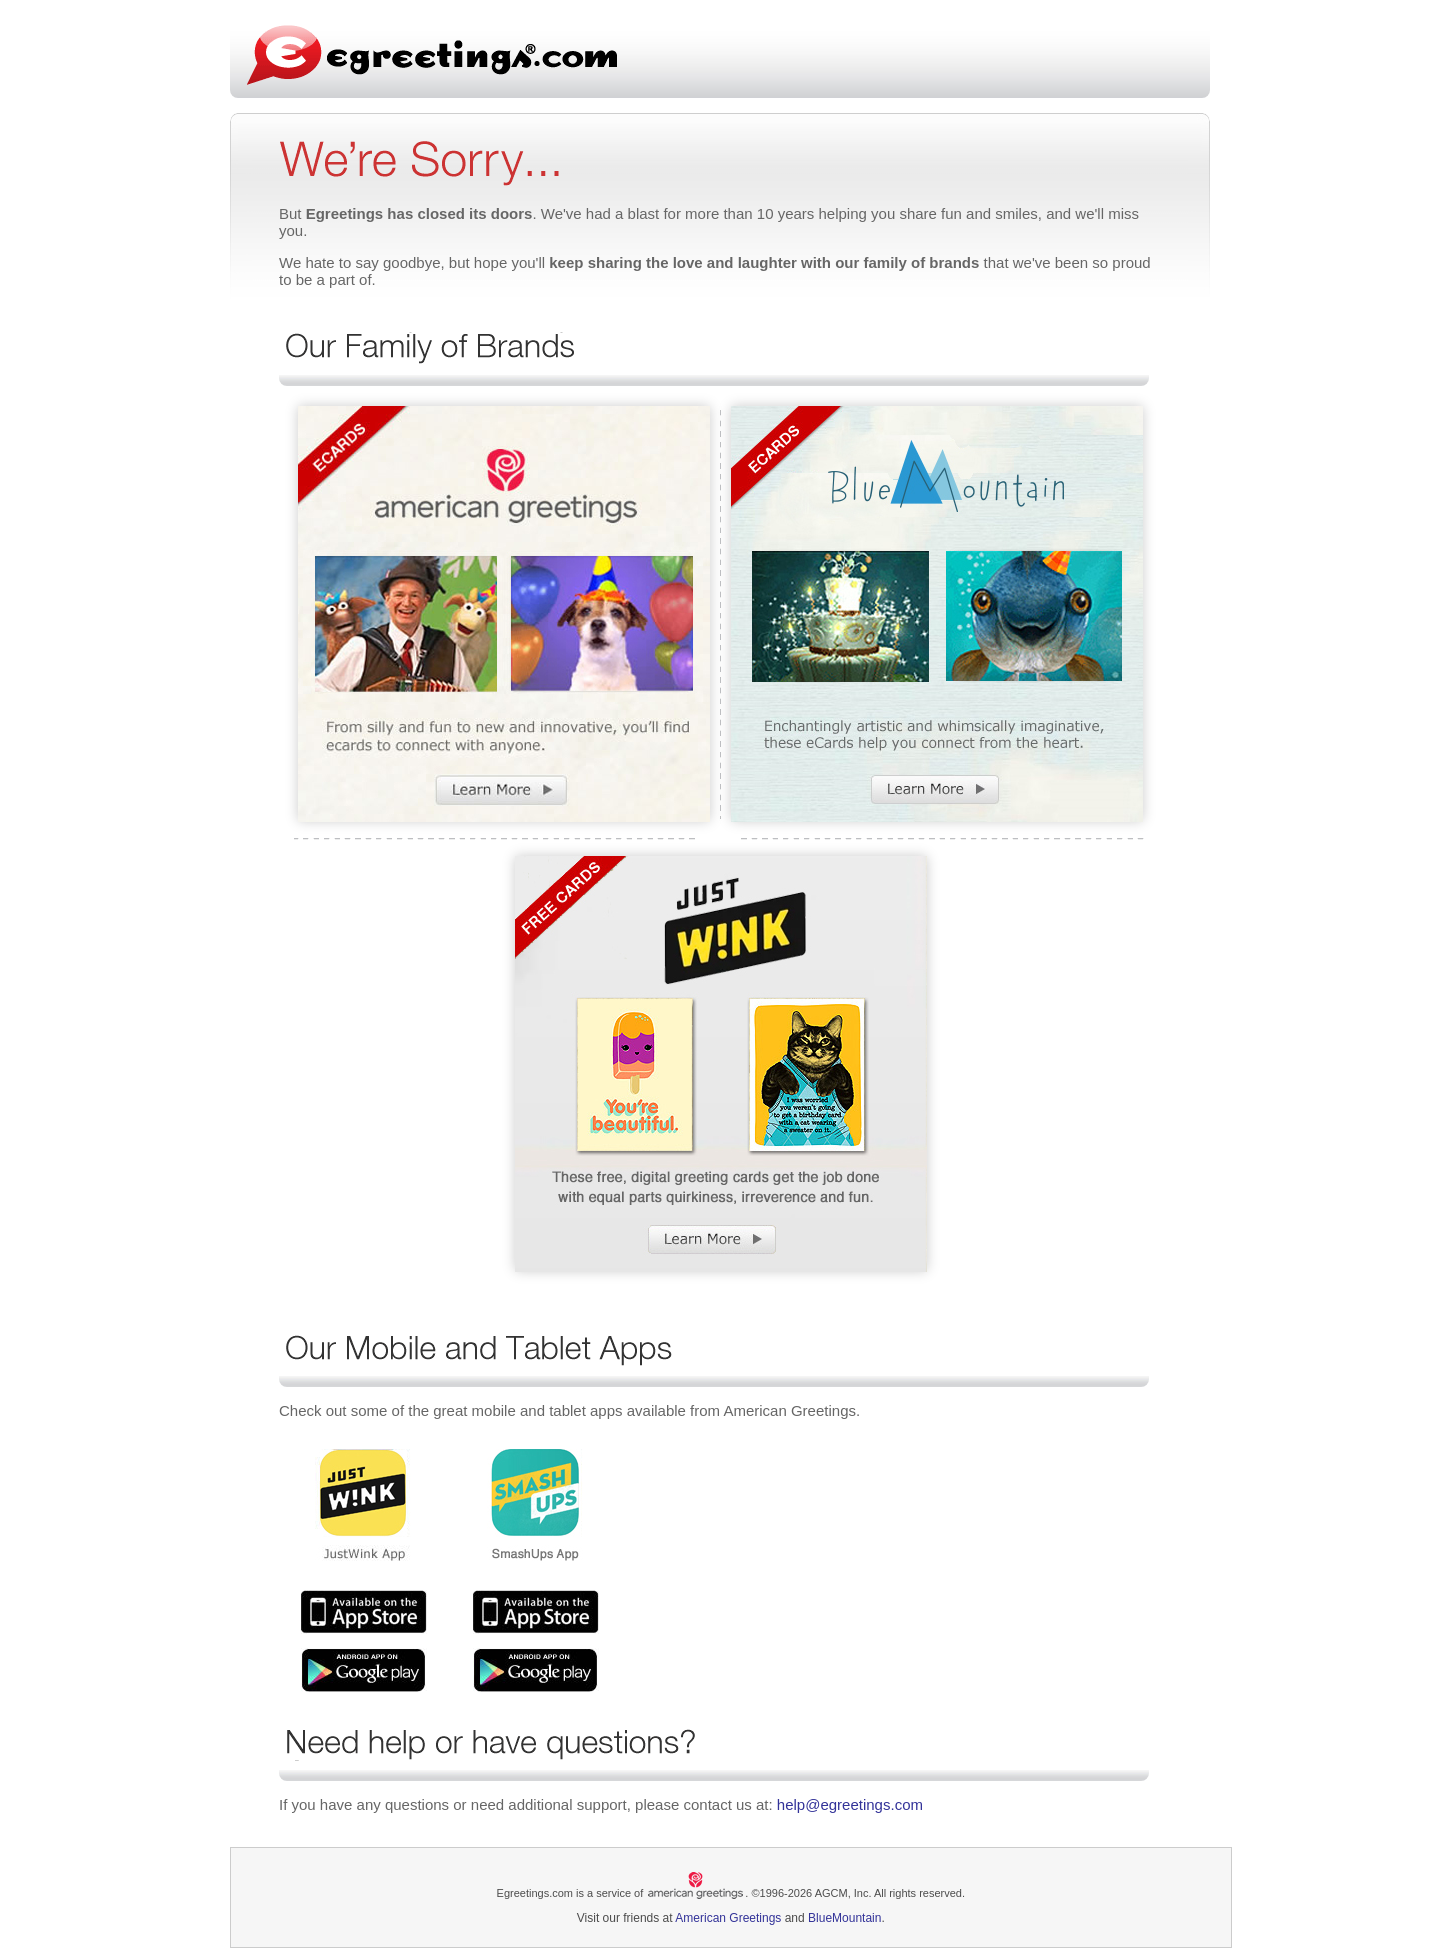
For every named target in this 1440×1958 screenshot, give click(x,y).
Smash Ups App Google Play (535, 1670)
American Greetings (728, 1918)
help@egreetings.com (850, 1804)
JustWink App (363, 1612)
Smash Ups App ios (535, 1612)
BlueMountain (844, 1918)
